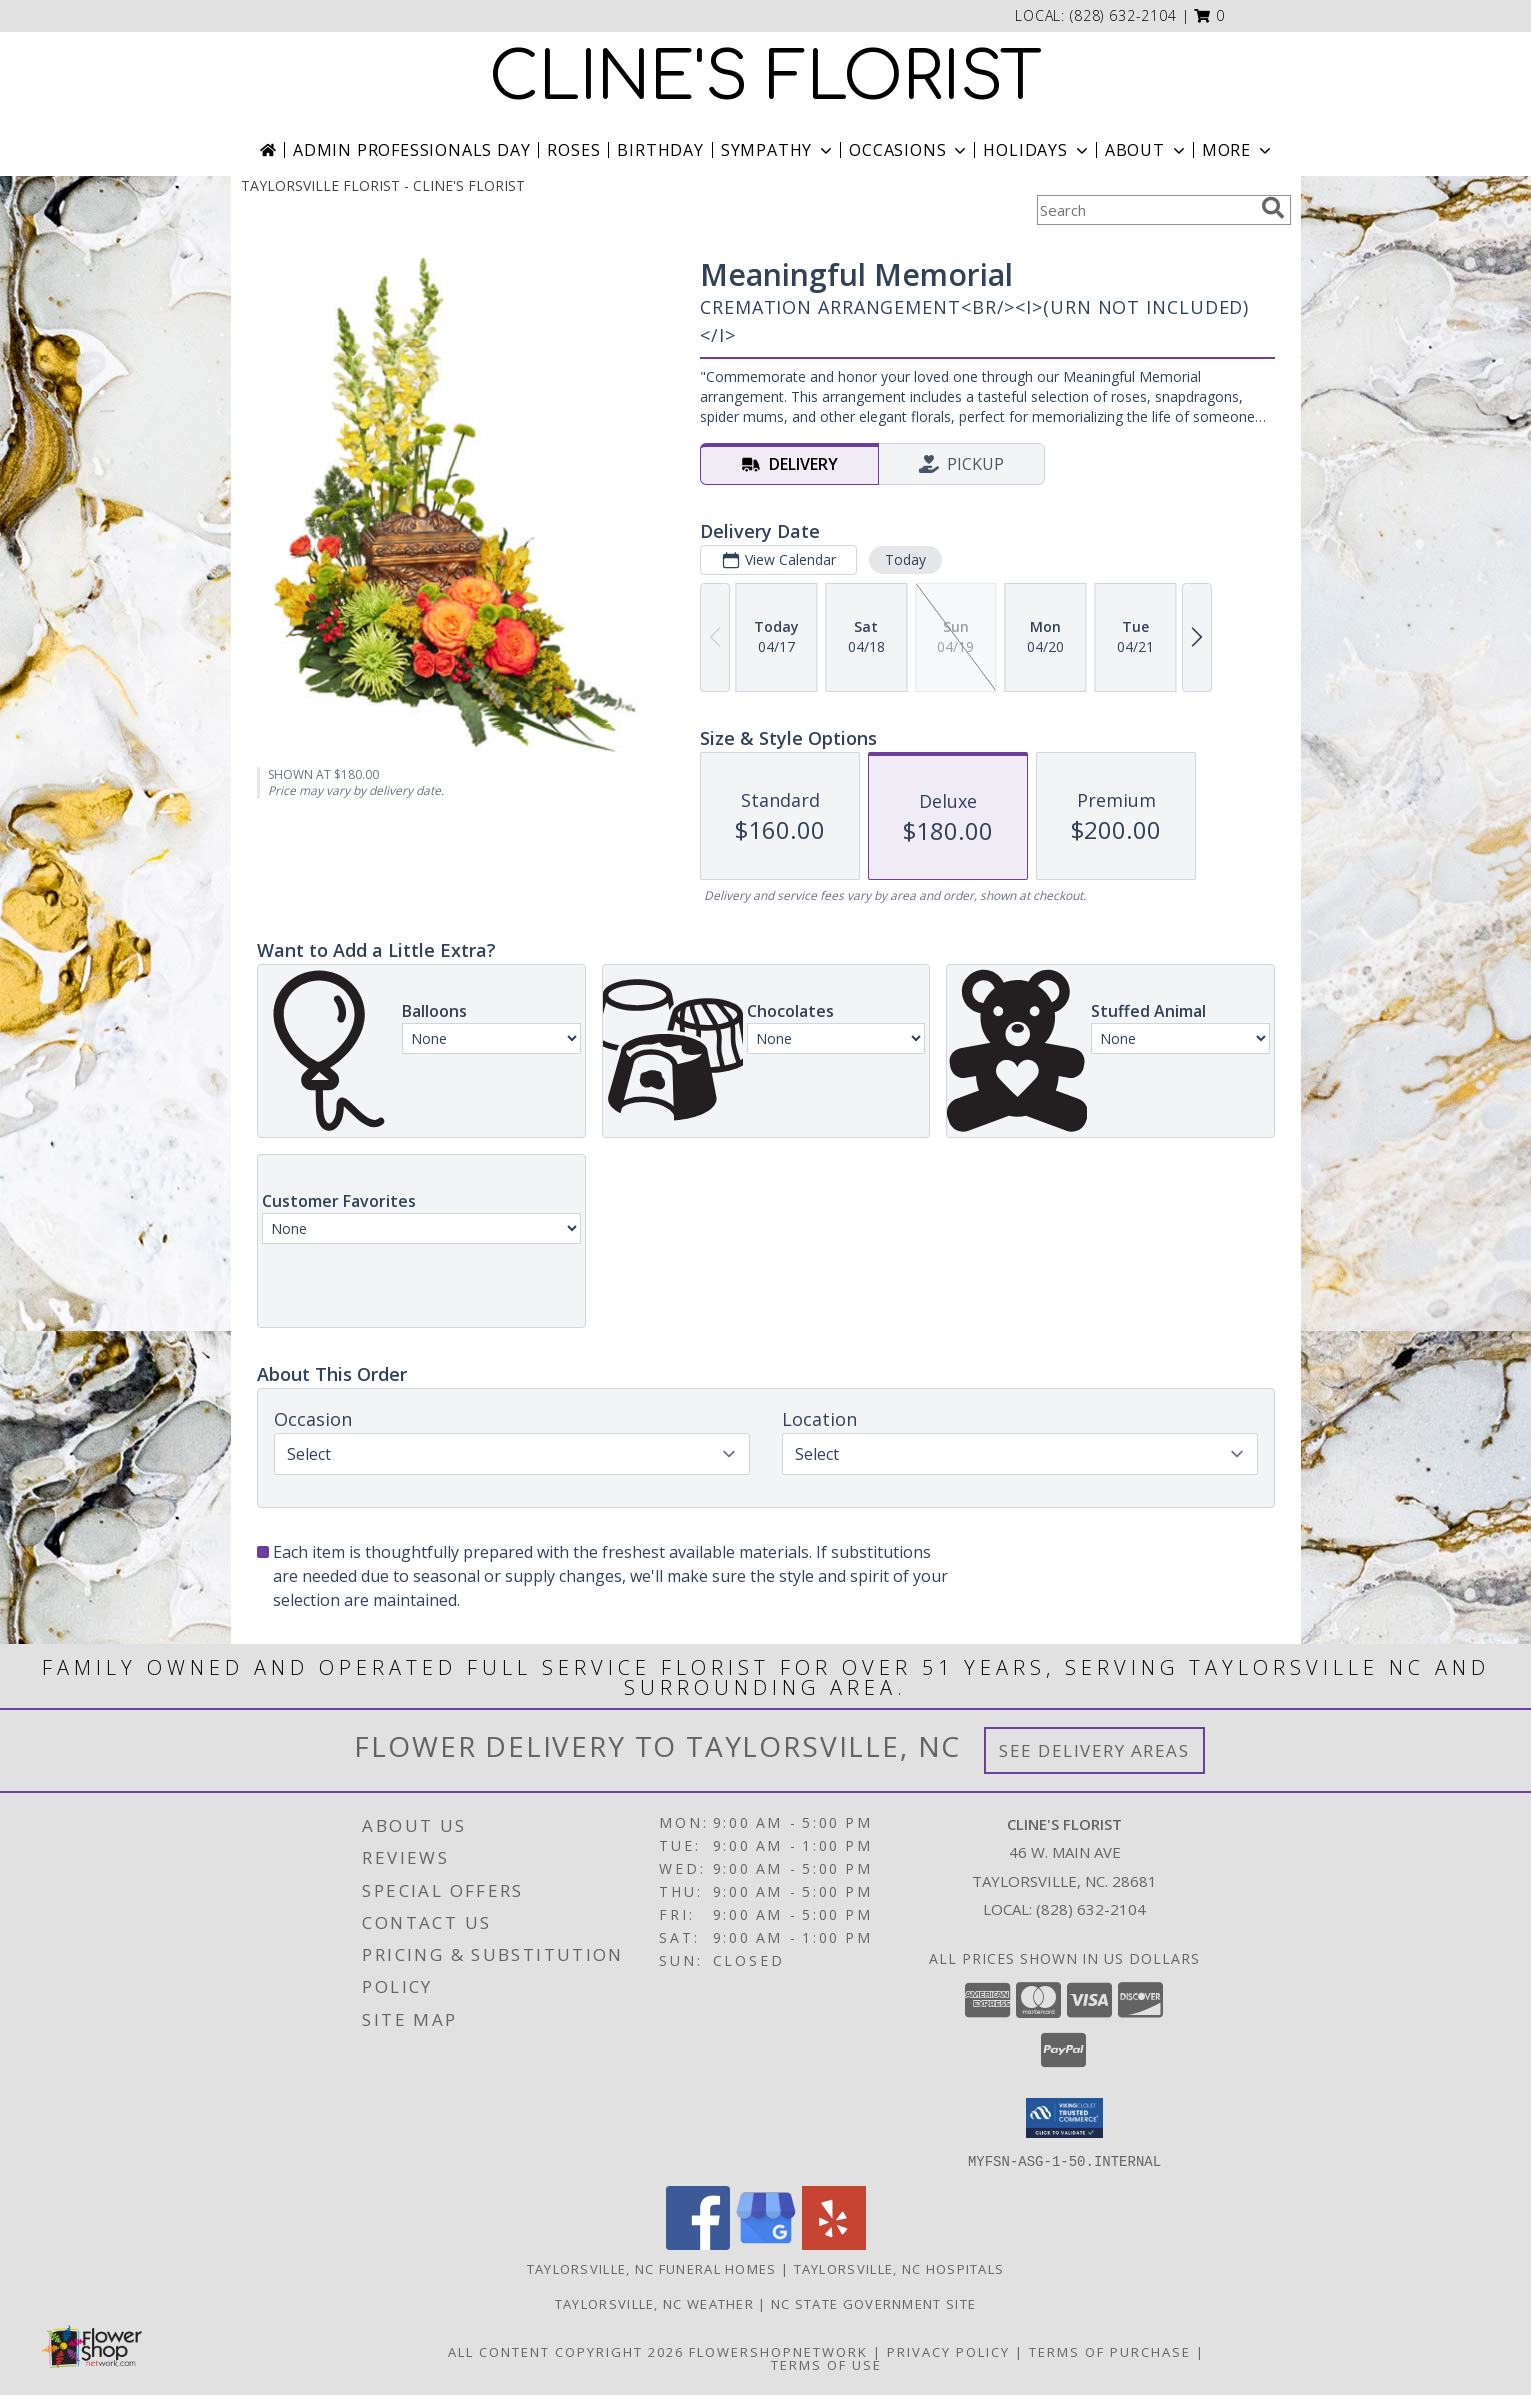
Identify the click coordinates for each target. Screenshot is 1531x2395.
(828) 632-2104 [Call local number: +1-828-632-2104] (1123, 15)
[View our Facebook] (698, 2243)
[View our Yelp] (834, 2243)
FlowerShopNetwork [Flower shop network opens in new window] (778, 2351)
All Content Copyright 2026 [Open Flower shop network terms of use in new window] (566, 2351)
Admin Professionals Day (411, 150)
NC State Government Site (873, 2303)
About (1147, 150)
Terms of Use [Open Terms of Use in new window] (826, 2364)
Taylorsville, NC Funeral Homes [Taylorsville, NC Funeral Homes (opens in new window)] (652, 2268)
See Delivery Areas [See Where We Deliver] (1094, 1750)
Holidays (1037, 150)
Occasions (909, 150)
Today (904, 559)
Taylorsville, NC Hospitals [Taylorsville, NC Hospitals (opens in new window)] (899, 2268)
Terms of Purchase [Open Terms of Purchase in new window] (1110, 2351)
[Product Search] (1145, 210)
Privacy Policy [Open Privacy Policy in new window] (948, 2351)
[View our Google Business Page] (766, 2243)
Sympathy (778, 150)
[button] (1209, 15)
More (1238, 150)
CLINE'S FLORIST (765, 78)
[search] (1273, 208)
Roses (573, 150)
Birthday (660, 150)
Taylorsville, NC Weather (654, 2303)
